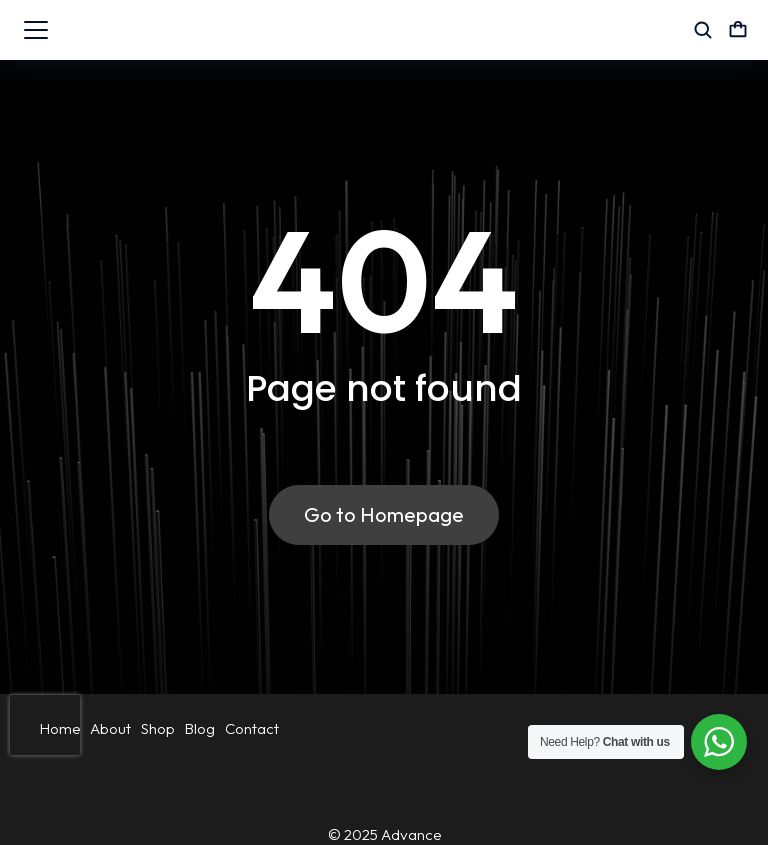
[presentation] (45, 725)
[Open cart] (738, 30)
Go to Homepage (384, 514)
